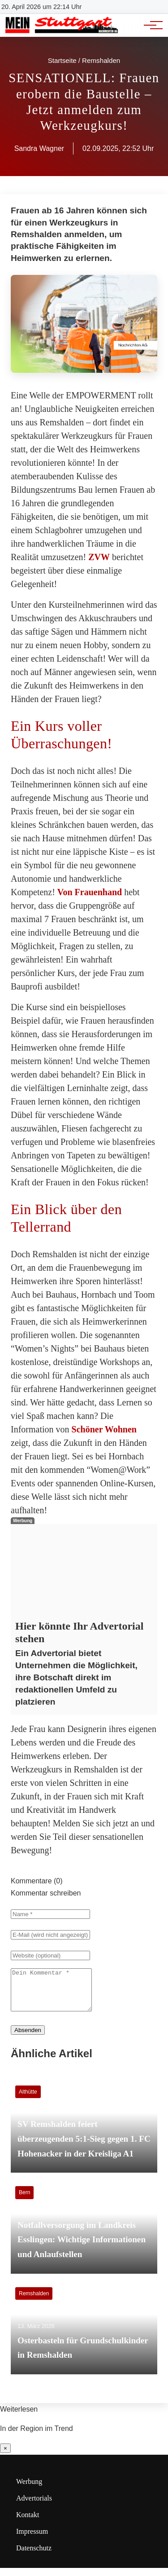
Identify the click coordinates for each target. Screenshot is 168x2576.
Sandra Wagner (39, 148)
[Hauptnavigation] (150, 25)
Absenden (27, 2038)
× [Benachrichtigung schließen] (5, 2456)
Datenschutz (34, 2556)
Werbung (29, 2489)
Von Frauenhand (89, 892)
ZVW (99, 557)
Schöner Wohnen (104, 1429)
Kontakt (27, 2523)
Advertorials (34, 2506)
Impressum (32, 2539)
